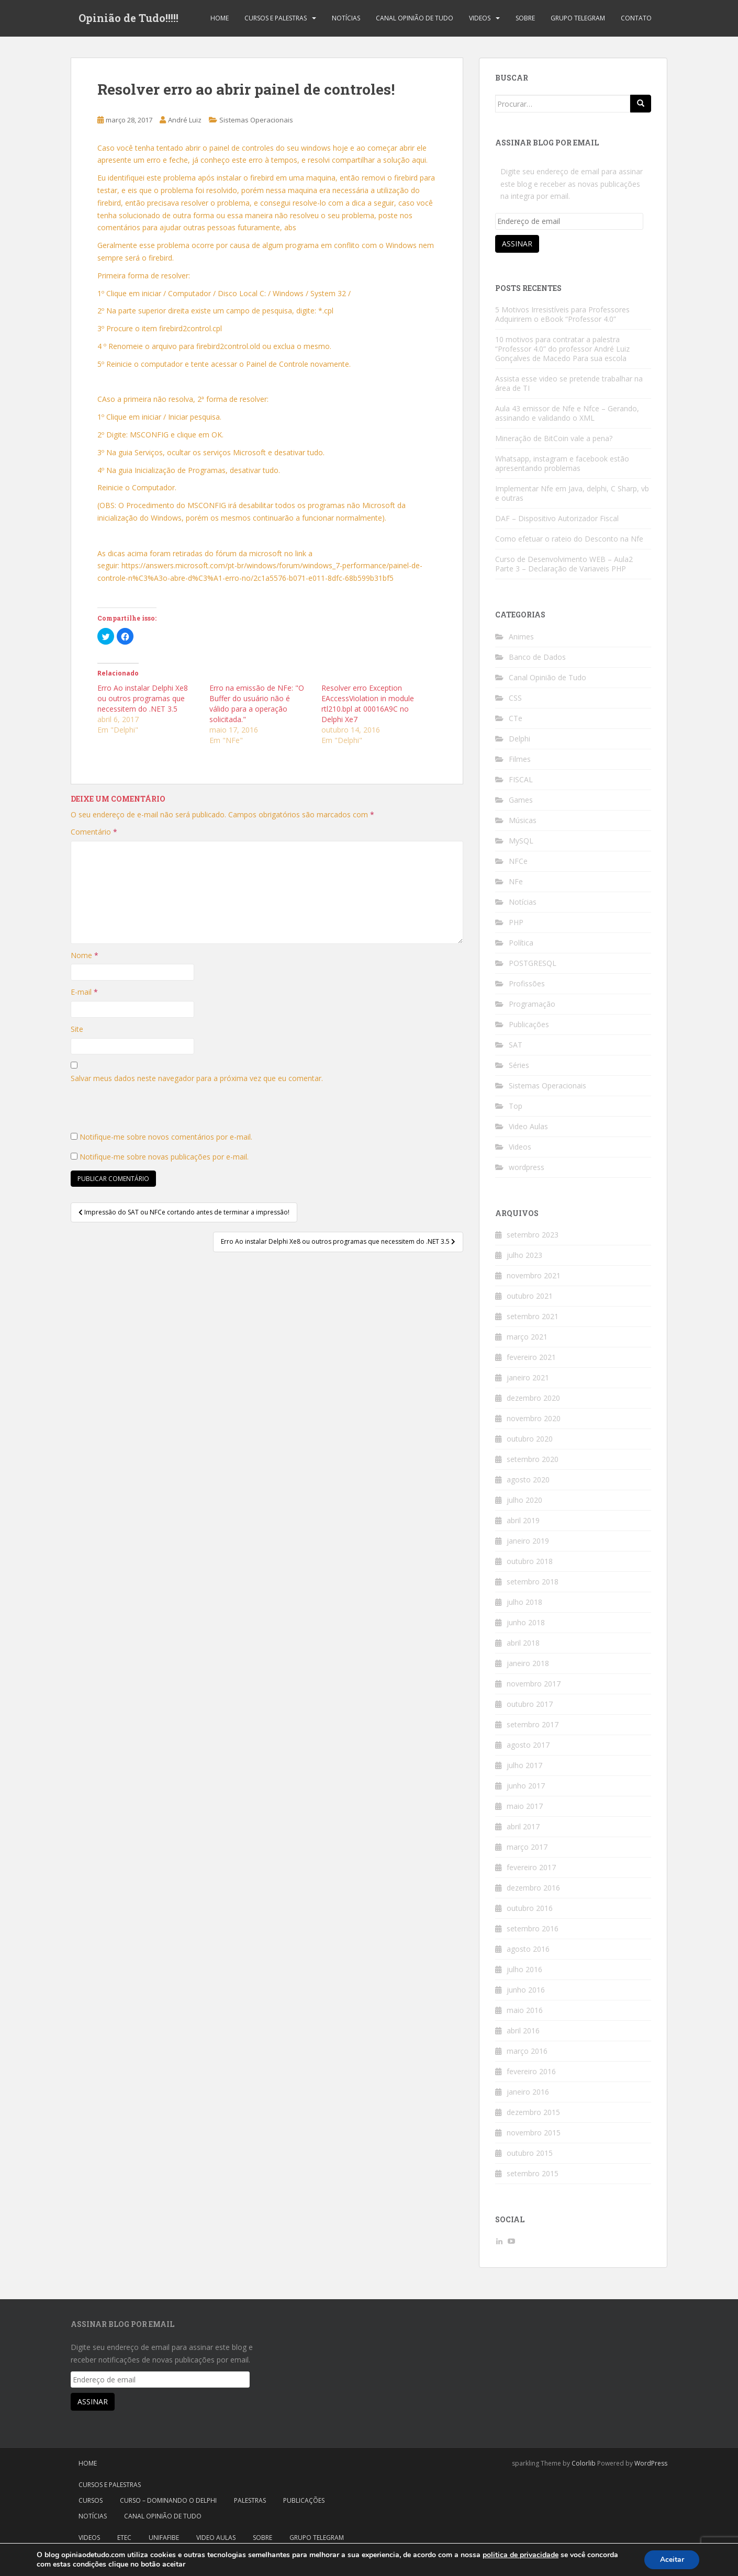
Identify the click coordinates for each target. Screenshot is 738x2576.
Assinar (517, 244)
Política (521, 943)
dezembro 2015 (533, 2112)
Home (219, 18)
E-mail (84, 992)
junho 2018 (526, 1622)
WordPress (650, 2463)
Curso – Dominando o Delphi (168, 2500)
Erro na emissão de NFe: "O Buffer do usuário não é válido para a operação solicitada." (256, 703)
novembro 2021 (534, 1275)
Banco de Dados (537, 657)
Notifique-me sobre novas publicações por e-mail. (164, 1157)
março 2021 (527, 1337)
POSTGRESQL (532, 963)
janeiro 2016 (528, 2092)
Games (521, 800)
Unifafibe (164, 2537)
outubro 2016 (530, 1908)
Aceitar (671, 2559)
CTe (515, 718)
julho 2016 (524, 1969)
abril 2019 (523, 1520)
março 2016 (527, 2051)
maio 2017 (525, 1806)
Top (515, 1106)
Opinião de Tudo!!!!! (128, 18)
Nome (84, 955)
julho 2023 (524, 1255)
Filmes (520, 759)
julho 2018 (524, 1602)
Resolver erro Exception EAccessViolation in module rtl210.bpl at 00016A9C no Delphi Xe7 (367, 703)
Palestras (250, 2500)
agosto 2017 (528, 1745)
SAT (515, 1045)
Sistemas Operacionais (256, 120)
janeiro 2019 (528, 1541)
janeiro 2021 (528, 1377)
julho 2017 (524, 1765)
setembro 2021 (532, 1316)
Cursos (91, 2500)
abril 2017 (523, 1826)
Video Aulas (528, 1126)
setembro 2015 (532, 2173)
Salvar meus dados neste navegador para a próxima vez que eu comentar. (197, 1078)
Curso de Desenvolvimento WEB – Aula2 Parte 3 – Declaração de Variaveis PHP (564, 563)
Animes (521, 637)
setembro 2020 (532, 1459)
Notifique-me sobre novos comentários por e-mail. (166, 1137)
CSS (515, 698)
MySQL (521, 841)
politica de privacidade (520, 2555)
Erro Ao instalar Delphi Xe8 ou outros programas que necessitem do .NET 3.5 (142, 698)
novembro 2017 (534, 1684)
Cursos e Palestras (275, 18)
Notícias (346, 18)
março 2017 (527, 1847)
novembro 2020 (534, 1418)
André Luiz (185, 120)
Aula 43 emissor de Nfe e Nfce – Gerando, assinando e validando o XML (567, 413)
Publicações (529, 1024)
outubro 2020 (530, 1439)
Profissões (527, 983)
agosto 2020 (528, 1479)
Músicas (522, 820)
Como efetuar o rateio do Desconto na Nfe (569, 539)
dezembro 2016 (533, 1888)
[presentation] (150, 1110)
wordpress (526, 1167)
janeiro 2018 (528, 1663)
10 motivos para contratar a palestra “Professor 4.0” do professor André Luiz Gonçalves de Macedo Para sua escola (562, 348)
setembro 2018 (532, 1582)
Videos (479, 18)
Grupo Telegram (578, 18)
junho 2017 (526, 1786)
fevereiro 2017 (531, 1867)
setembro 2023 (532, 1235)
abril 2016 (523, 2030)
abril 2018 (523, 1643)
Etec (124, 2537)
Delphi (519, 739)
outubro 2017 (530, 1704)
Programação (532, 1004)
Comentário (94, 832)
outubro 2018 (530, 1561)
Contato (636, 18)
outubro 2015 (530, 2153)
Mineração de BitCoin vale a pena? (553, 438)
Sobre (525, 18)
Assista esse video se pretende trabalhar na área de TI (569, 383)
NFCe (518, 861)
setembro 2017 (532, 1724)
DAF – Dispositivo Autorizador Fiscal (557, 518)
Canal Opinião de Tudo (414, 18)
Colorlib (584, 2463)
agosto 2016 (528, 1949)
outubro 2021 (530, 1296)
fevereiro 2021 (531, 1357)
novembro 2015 (534, 2133)
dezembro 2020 (533, 1398)
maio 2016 (525, 2010)
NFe (516, 881)
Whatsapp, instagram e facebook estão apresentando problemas (562, 463)
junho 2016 (526, 1990)
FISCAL (521, 779)
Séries (519, 1065)
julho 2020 (524, 1500)
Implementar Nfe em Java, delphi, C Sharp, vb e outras (572, 493)
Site (77, 1029)
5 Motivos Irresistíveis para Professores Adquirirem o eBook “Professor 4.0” (562, 314)
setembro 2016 (532, 1928)
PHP (516, 922)
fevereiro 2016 (531, 2071)
